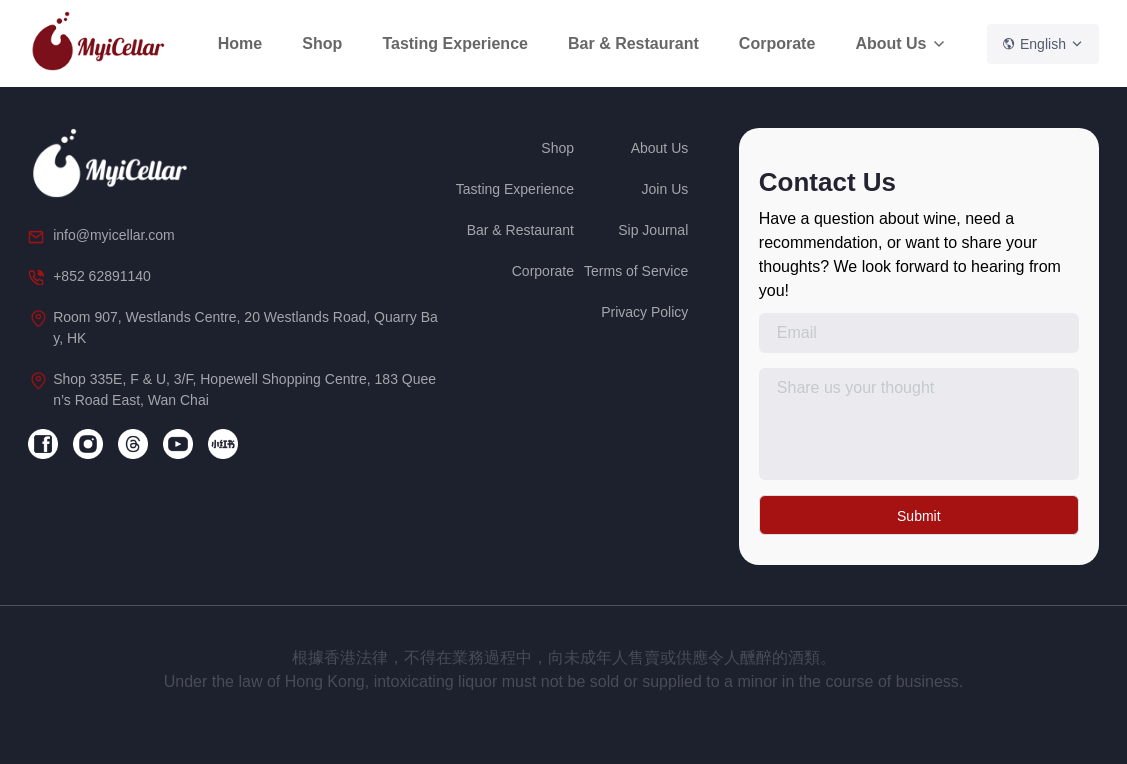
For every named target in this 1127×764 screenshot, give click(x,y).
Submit (919, 516)
